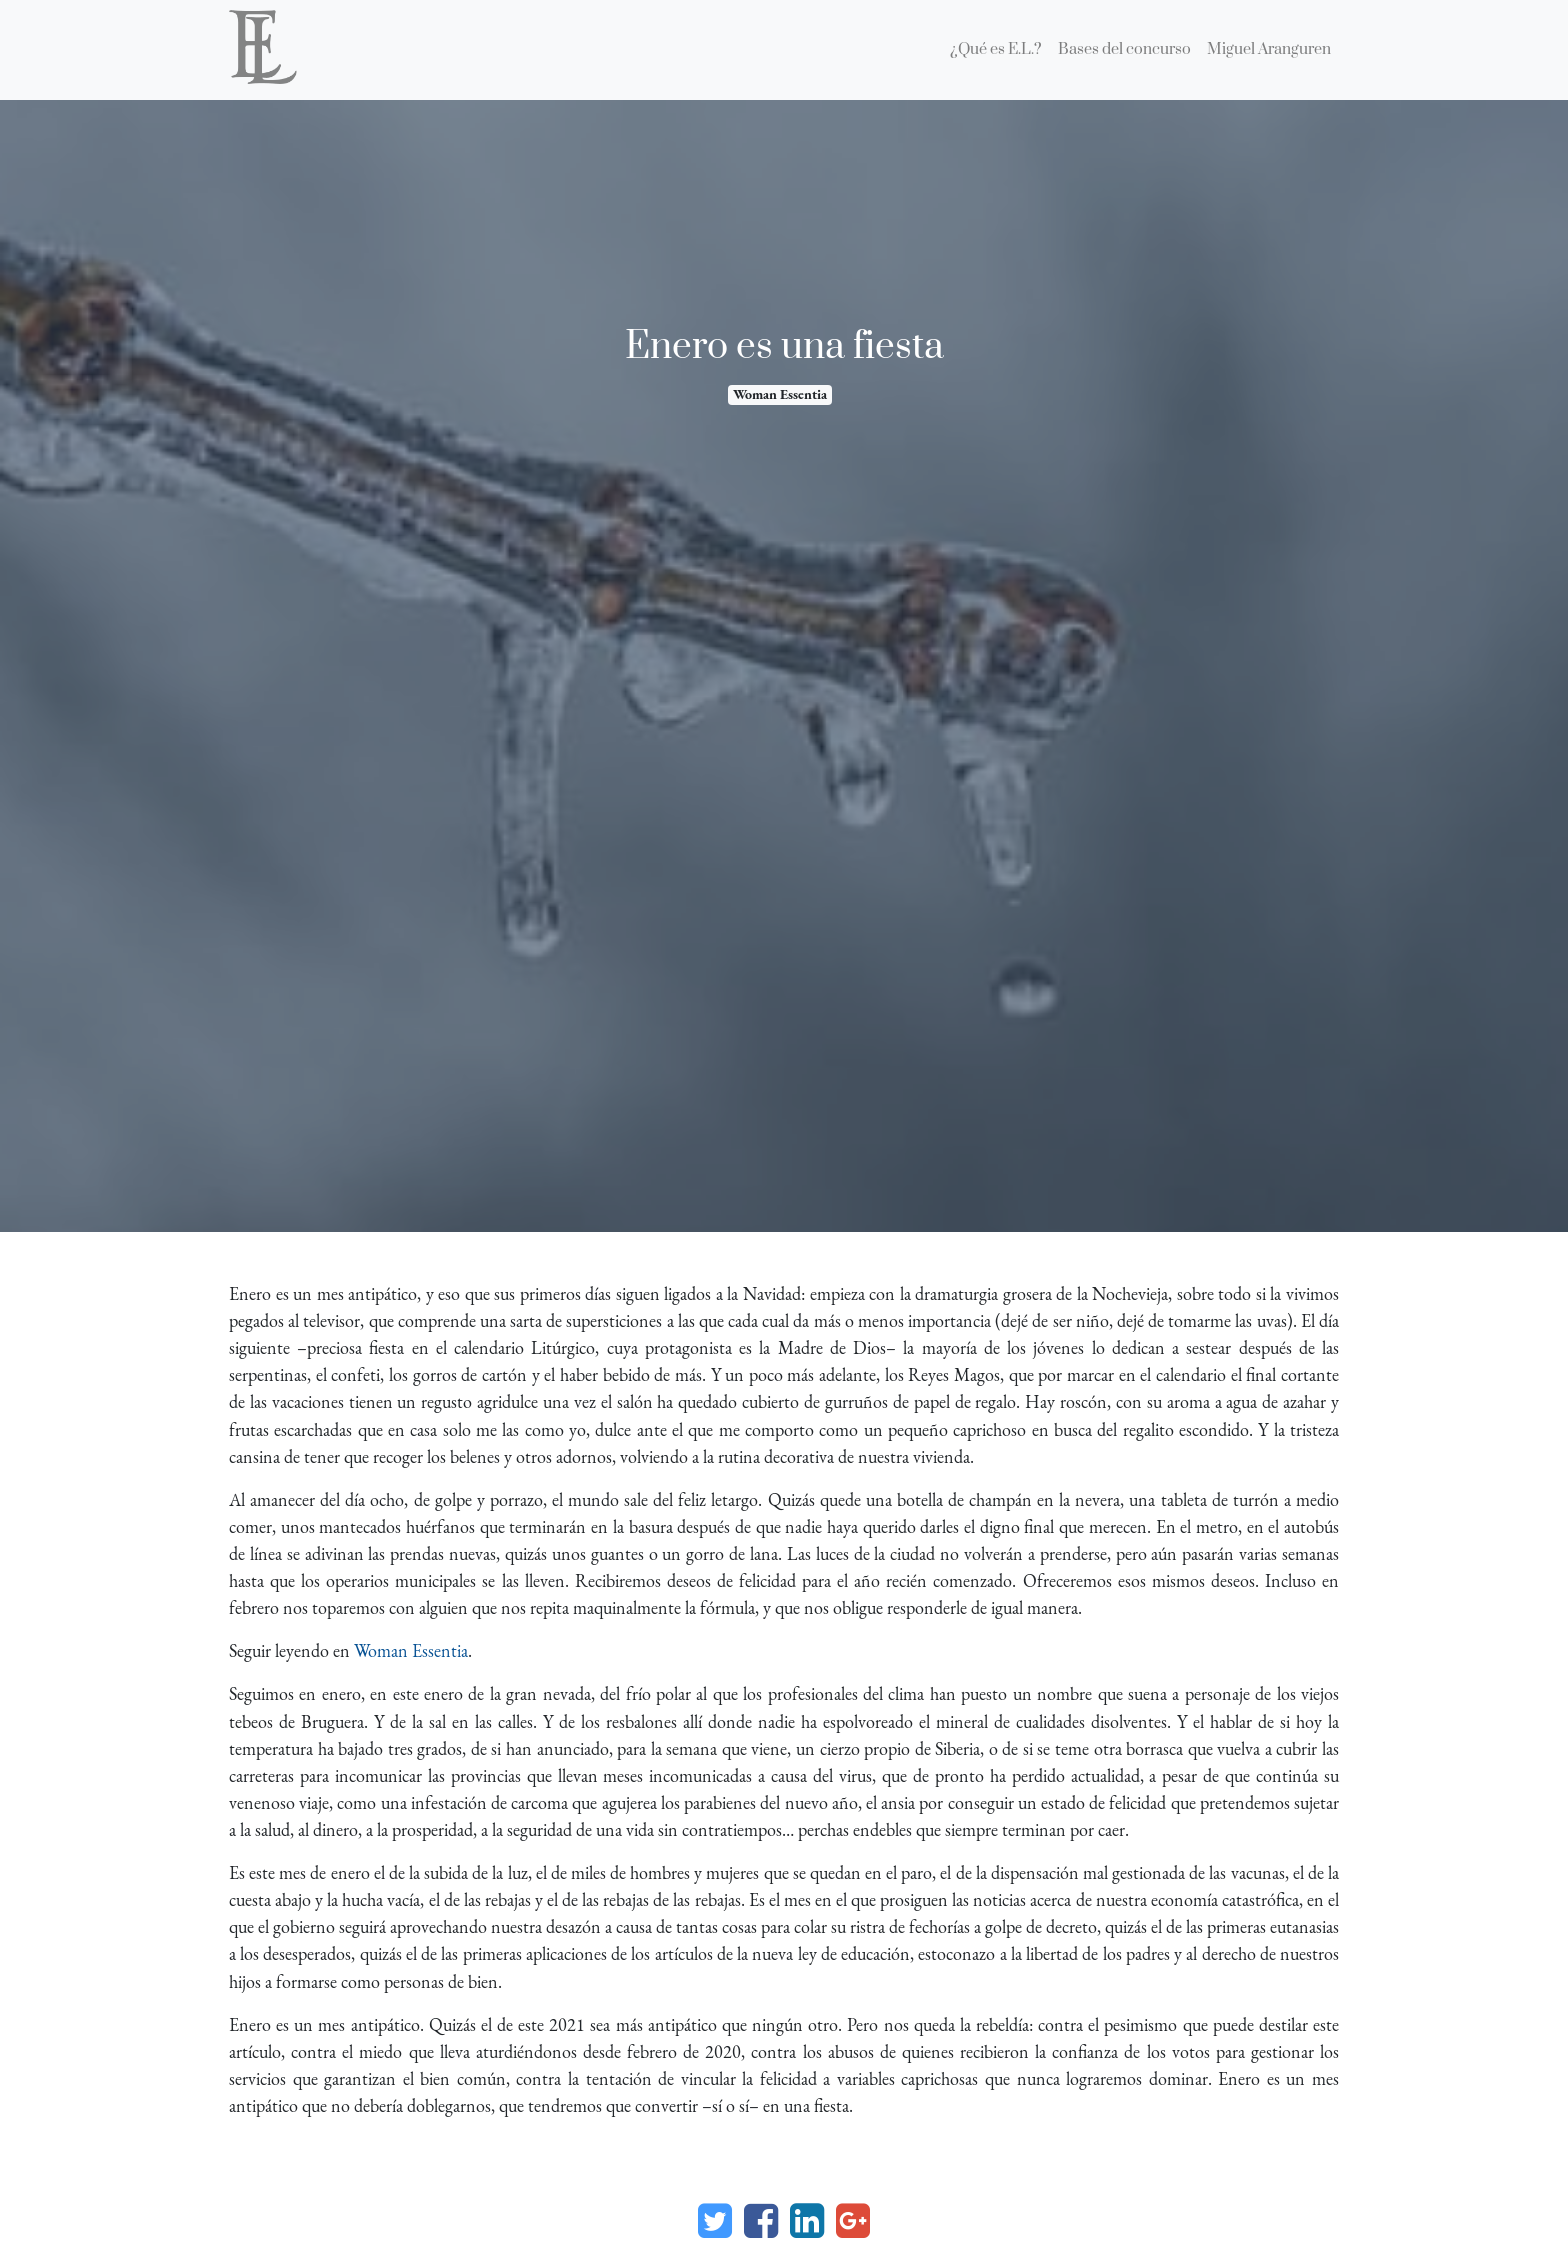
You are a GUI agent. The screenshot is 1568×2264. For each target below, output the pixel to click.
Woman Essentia (780, 394)
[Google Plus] (853, 2221)
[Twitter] (715, 2221)
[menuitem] (996, 50)
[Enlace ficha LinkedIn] (807, 2221)
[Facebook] (761, 2221)
